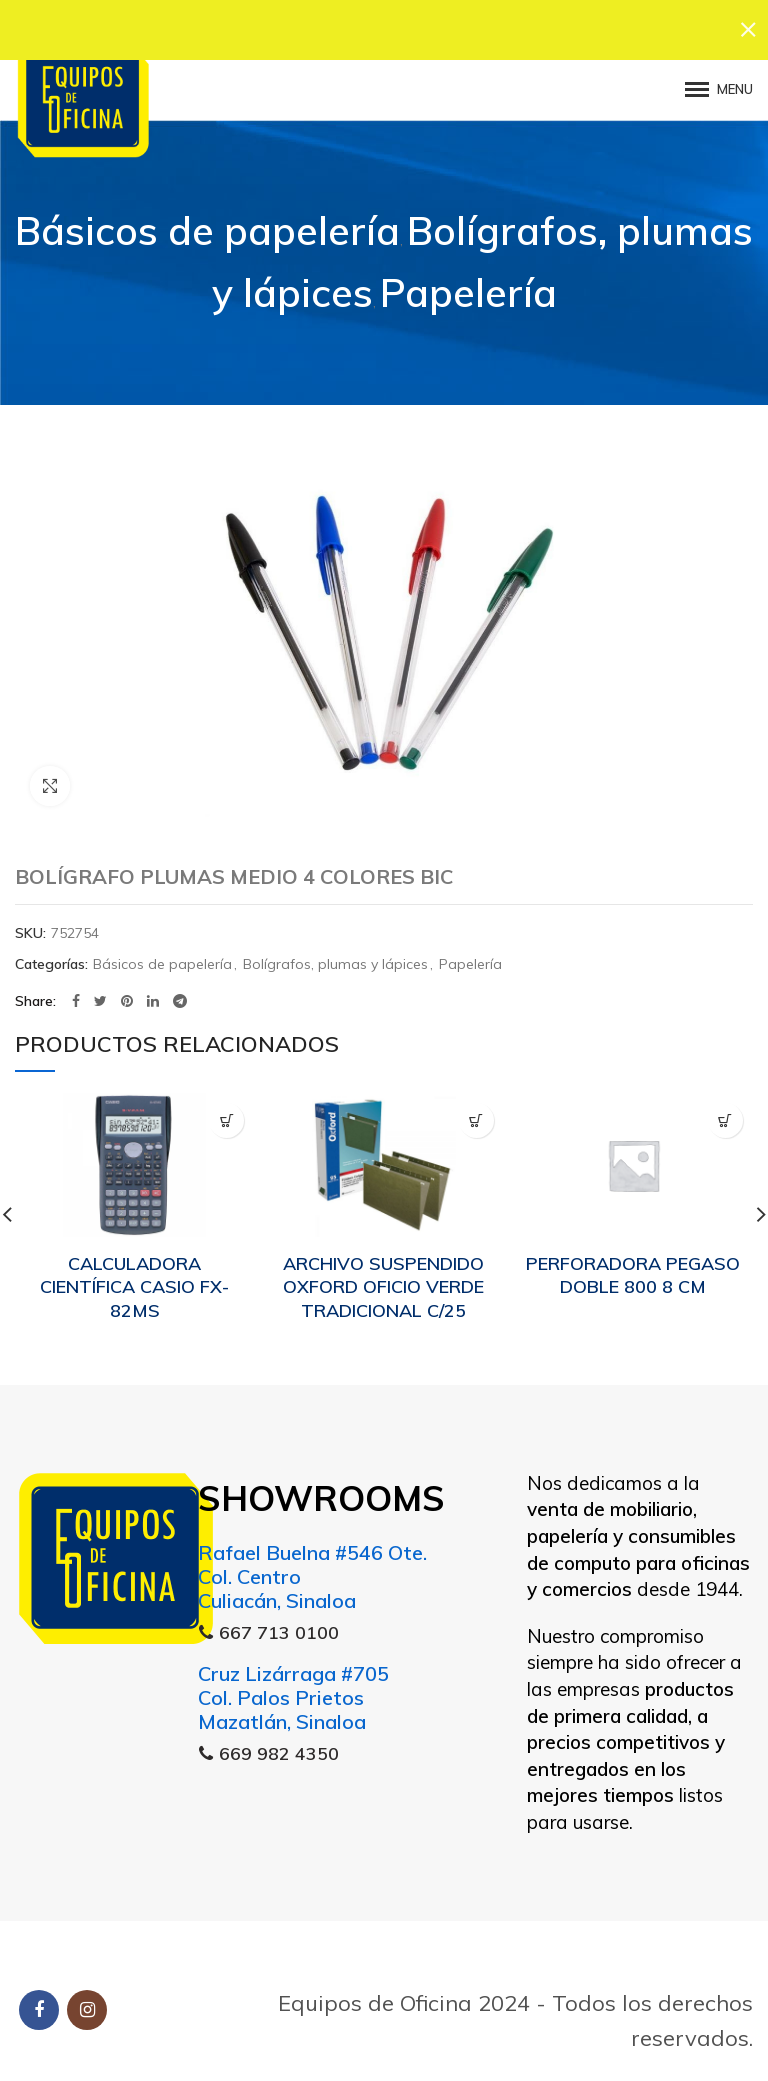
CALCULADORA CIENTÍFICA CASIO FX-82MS (134, 1276)
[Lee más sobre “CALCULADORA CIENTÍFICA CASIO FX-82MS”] (226, 1110)
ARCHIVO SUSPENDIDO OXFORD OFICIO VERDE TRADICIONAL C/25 (383, 1276)
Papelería (468, 282)
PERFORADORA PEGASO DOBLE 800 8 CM (633, 1264)
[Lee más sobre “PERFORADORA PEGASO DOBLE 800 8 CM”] (725, 1110)
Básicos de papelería (207, 220)
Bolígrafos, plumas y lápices (335, 954)
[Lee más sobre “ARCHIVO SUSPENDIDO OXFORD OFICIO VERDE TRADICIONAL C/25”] (476, 1110)
